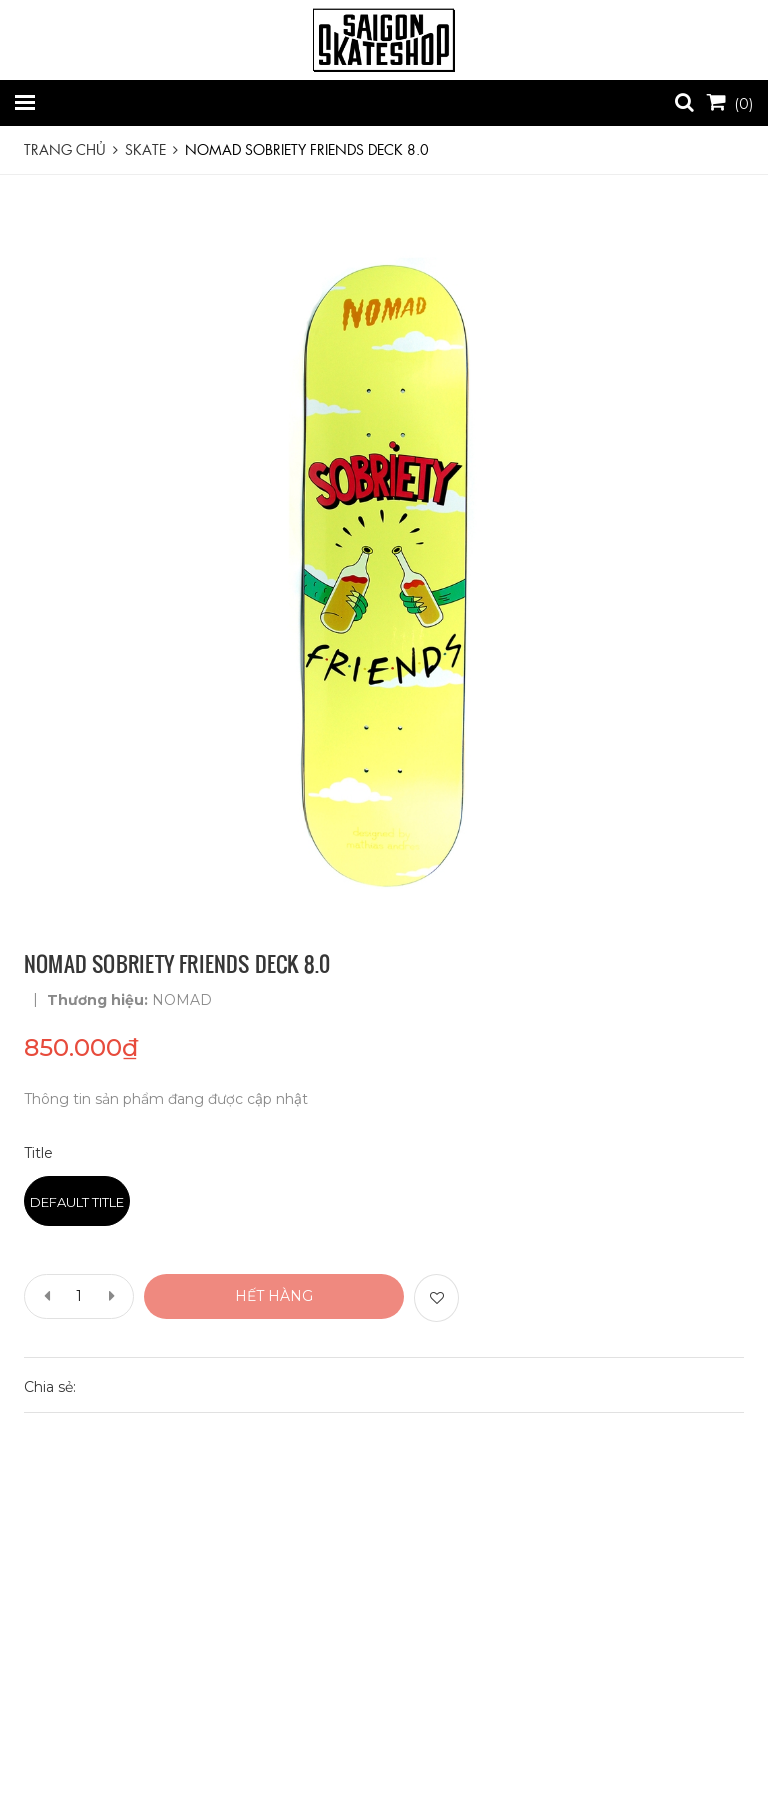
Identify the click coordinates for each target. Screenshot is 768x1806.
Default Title (77, 1202)
